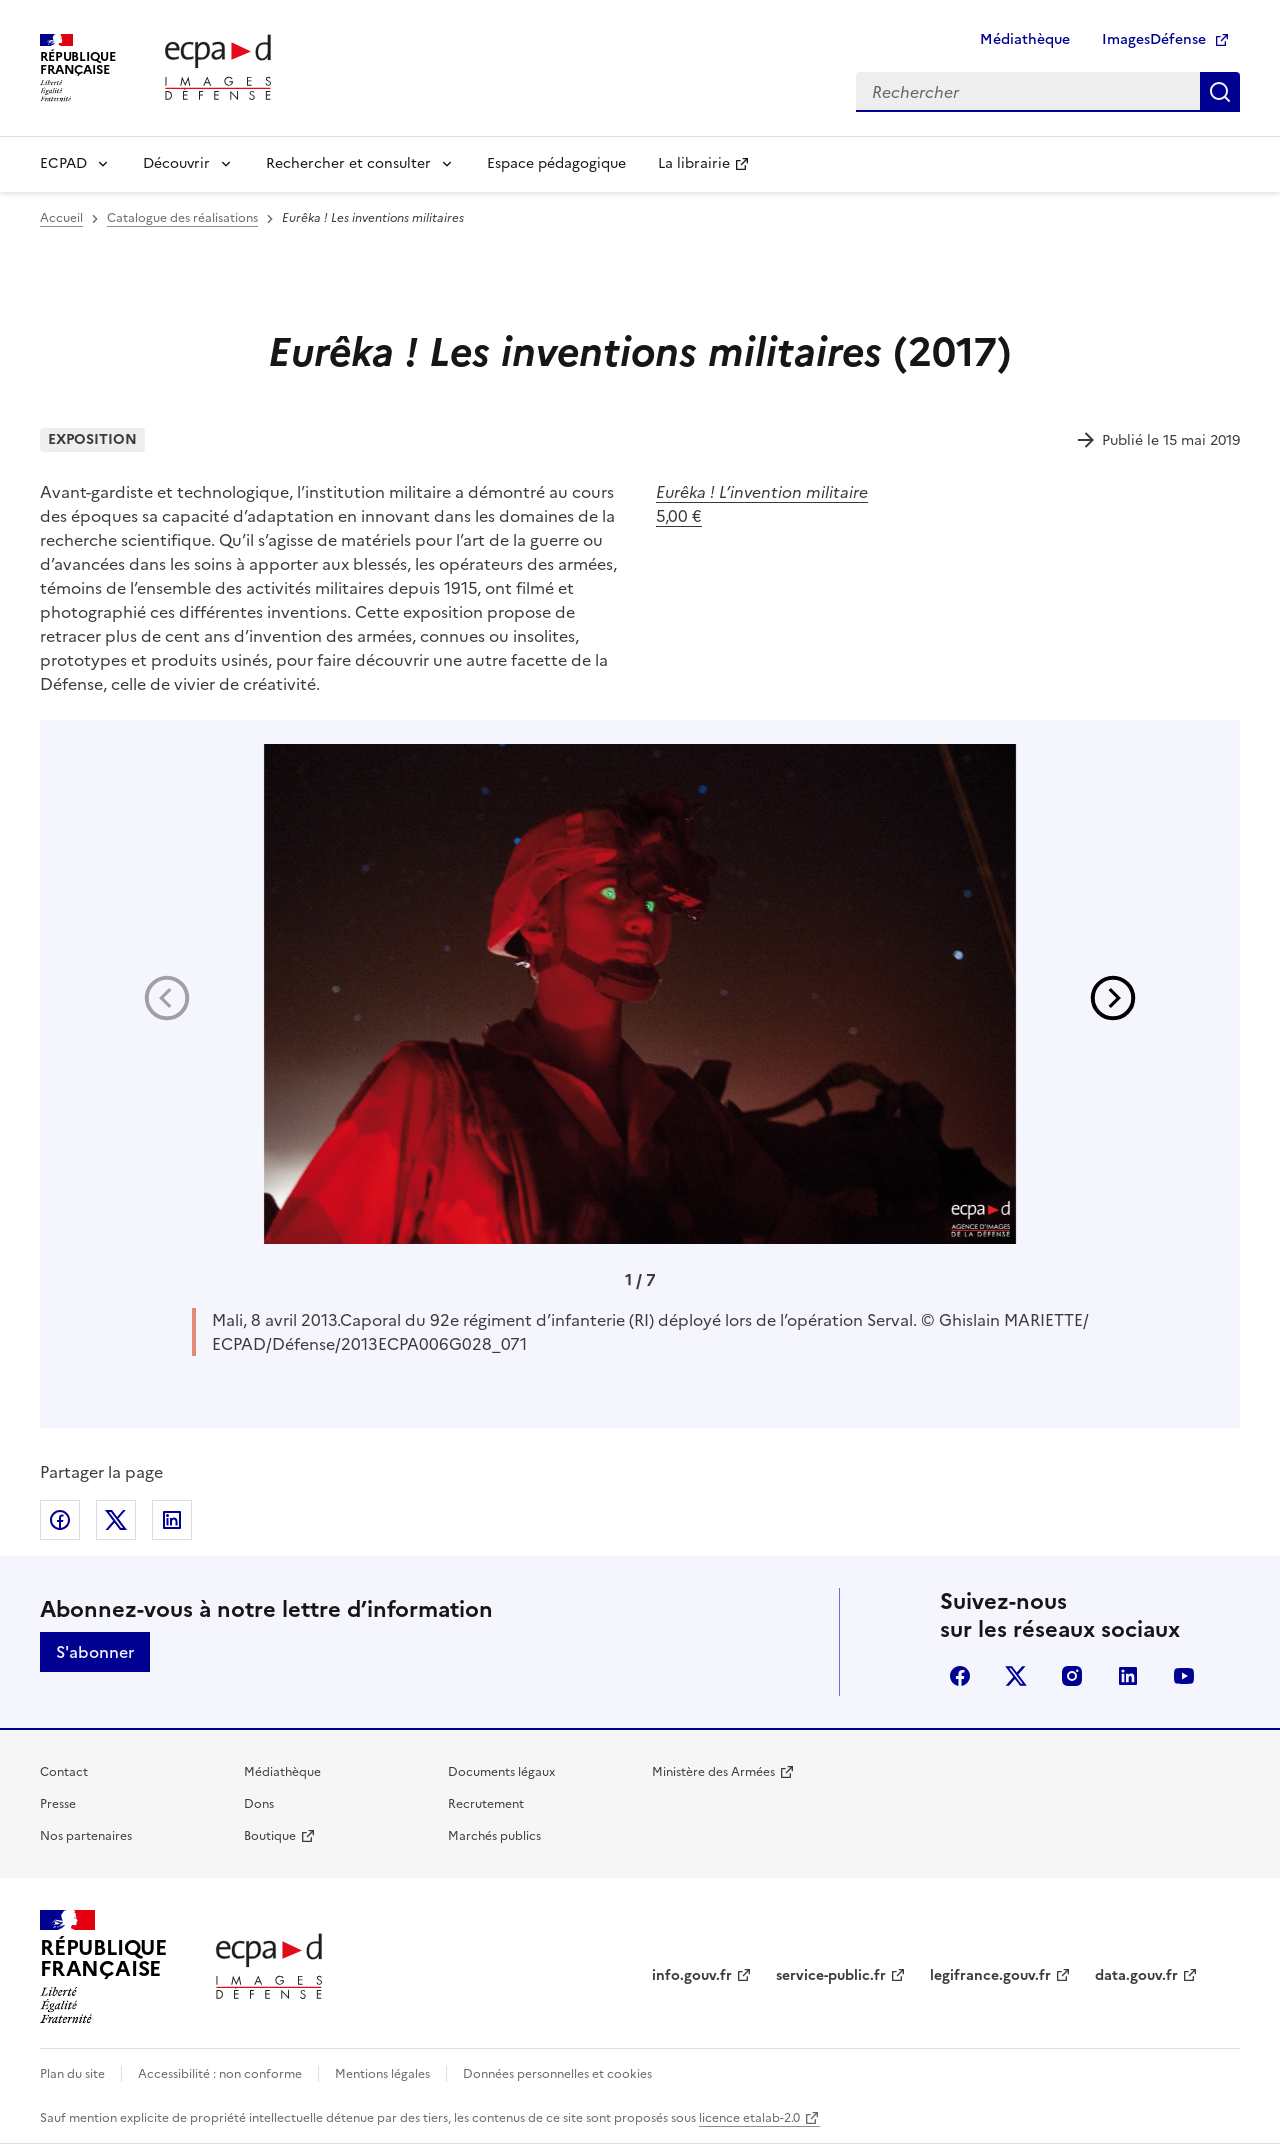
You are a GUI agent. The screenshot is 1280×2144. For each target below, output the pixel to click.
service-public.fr (831, 1975)
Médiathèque (1025, 39)
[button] (1113, 998)
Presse (58, 1804)
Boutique (270, 1836)
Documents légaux (501, 1772)
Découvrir (176, 163)
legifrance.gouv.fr (990, 1975)
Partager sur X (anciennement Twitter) (116, 1520)
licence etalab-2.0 (749, 2118)
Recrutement (486, 1804)
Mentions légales (382, 2074)
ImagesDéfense (1154, 39)
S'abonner (95, 1652)
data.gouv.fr (1136, 1975)
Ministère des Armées (713, 1772)
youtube (1184, 1676)
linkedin (1128, 1676)
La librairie (694, 163)
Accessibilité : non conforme (220, 2074)
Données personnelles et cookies (557, 2074)
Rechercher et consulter (348, 163)
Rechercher (1220, 92)
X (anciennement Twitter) (1016, 1676)
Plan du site (72, 2074)
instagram (1072, 1676)
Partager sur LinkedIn (172, 1520)
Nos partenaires (86, 1836)
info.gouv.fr (692, 1975)
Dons (259, 1804)
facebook (960, 1676)
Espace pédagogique (556, 163)
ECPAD (63, 163)
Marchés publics (494, 1836)
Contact (64, 1772)
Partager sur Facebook (60, 1520)
